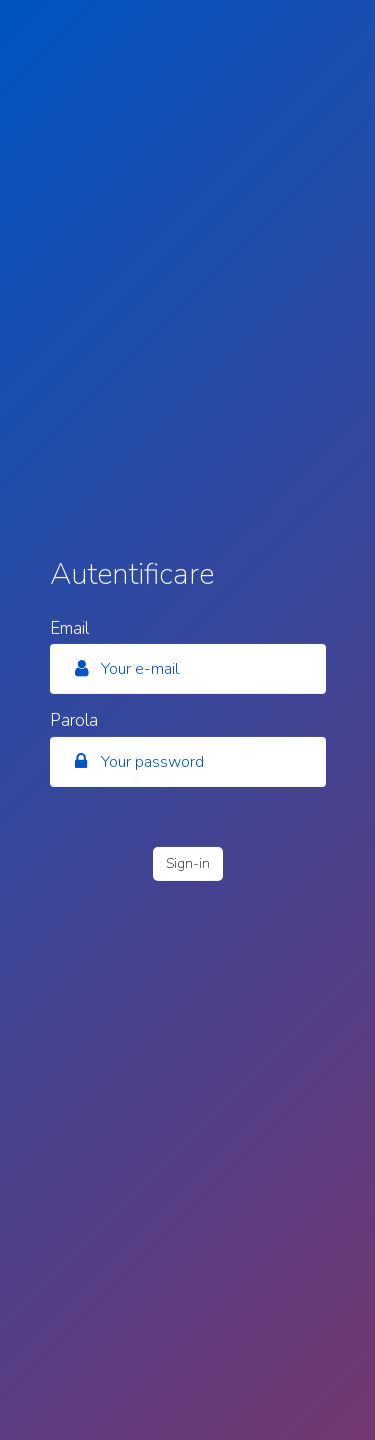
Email (69, 626)
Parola (74, 718)
